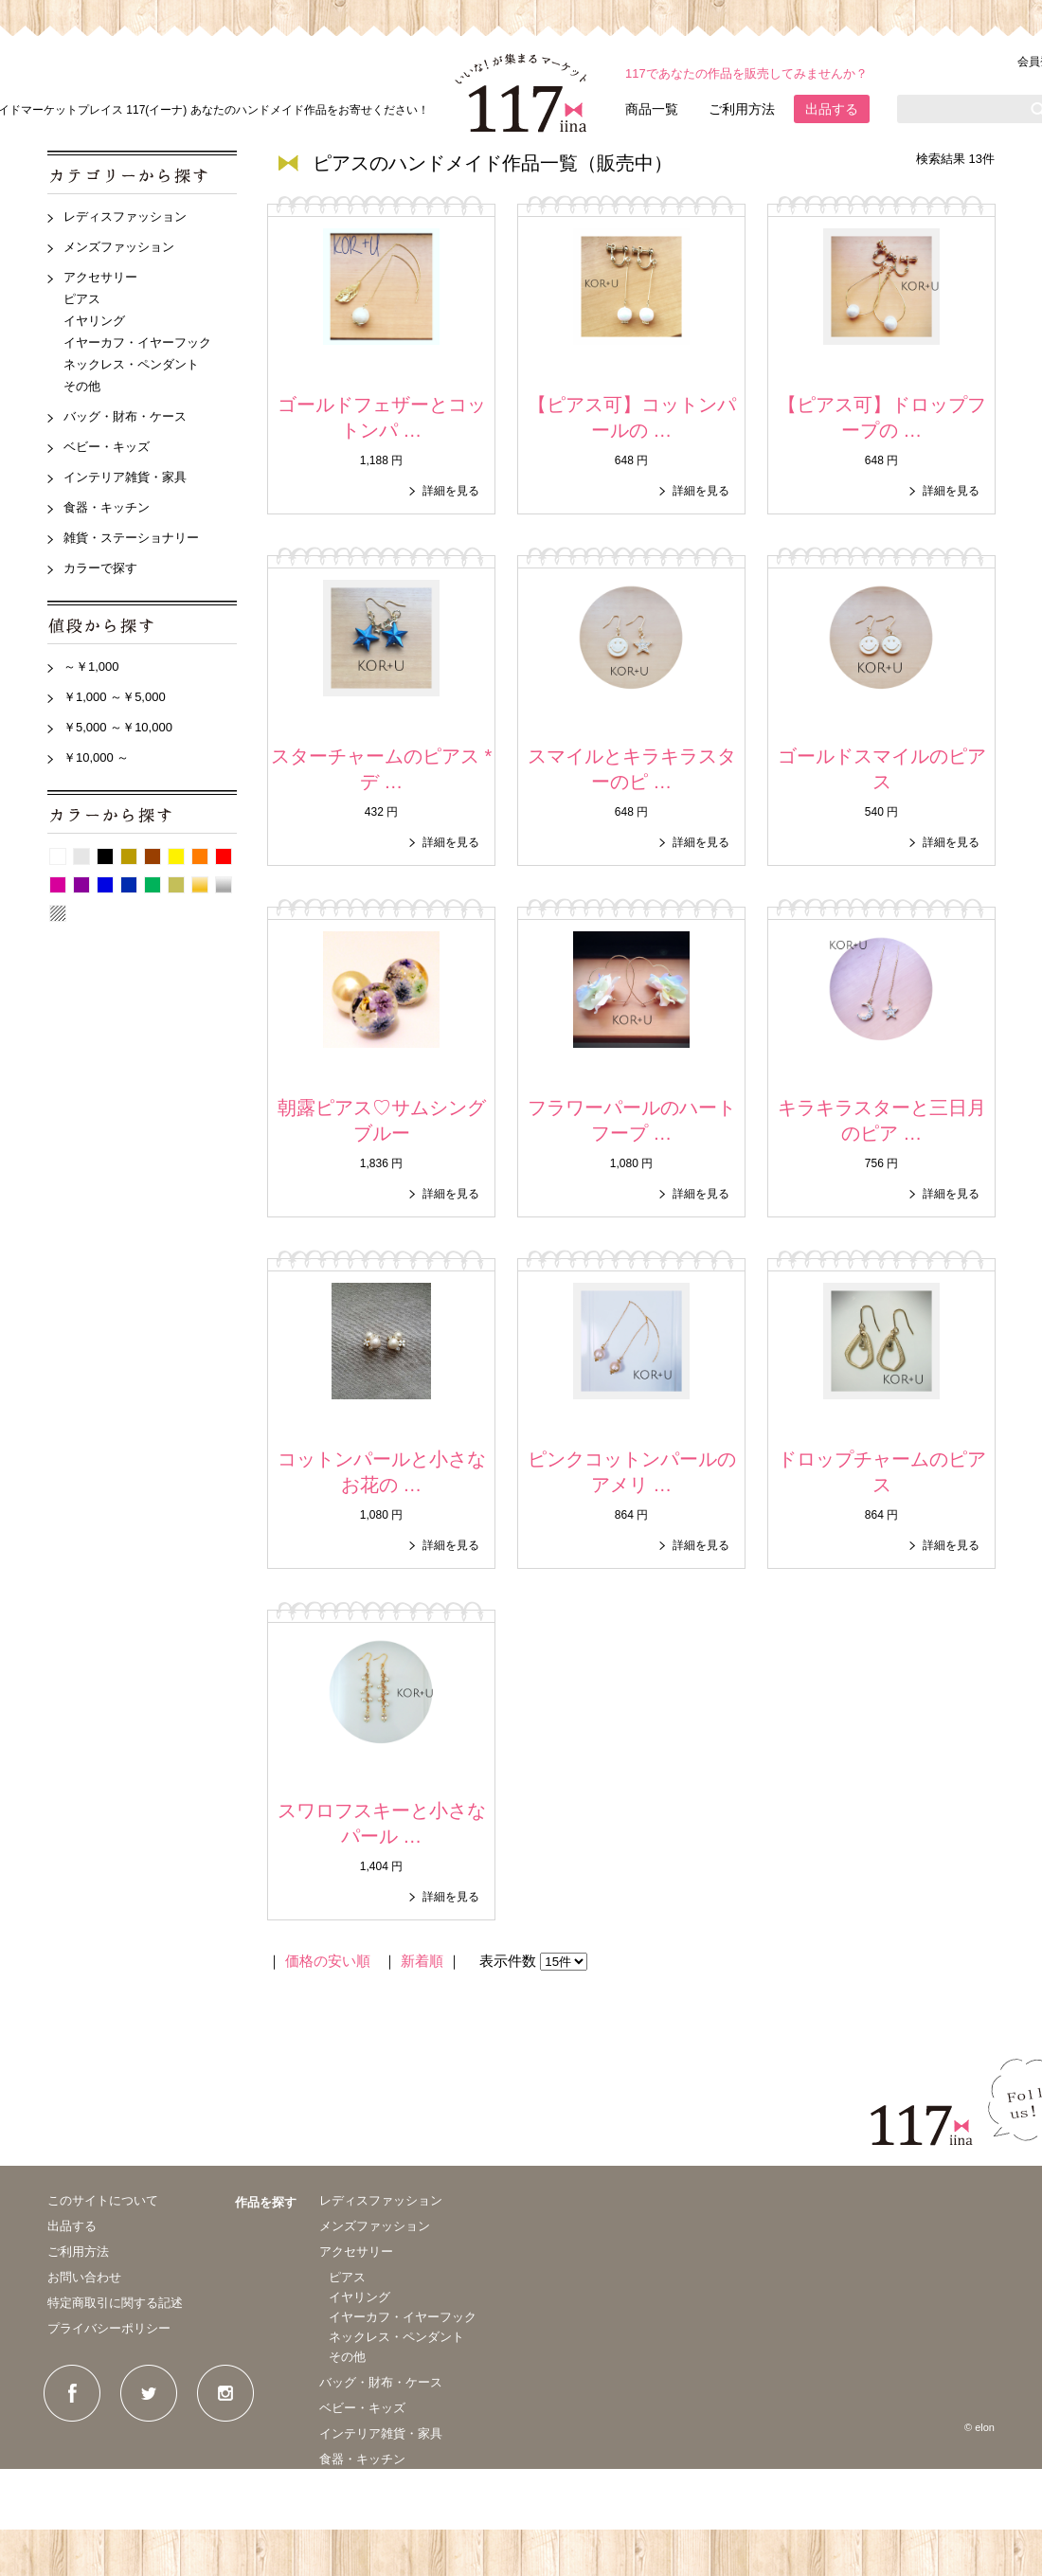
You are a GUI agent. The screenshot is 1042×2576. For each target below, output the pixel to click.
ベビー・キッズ (106, 447)
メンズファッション (118, 247)
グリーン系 (152, 884)
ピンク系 (57, 884)
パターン (57, 913)
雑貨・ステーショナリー (131, 538)
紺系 (128, 884)
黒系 (105, 856)
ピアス (81, 299)
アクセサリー (100, 277)
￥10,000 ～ (96, 757)
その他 (81, 386)
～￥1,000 (91, 666)
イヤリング (94, 321)
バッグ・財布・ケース (125, 416)
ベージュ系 (128, 856)
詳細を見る (450, 490)
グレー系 (81, 856)
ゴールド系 (199, 884)
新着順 (422, 1961)
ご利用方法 (742, 109)
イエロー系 (176, 856)
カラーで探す (100, 568)
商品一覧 (651, 109)
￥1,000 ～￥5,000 (114, 697)
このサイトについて (102, 2200)
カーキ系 (176, 884)
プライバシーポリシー (109, 2328)
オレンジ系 (199, 856)
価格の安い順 (327, 1961)
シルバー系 (223, 884)
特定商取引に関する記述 (115, 2303)
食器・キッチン (106, 507)
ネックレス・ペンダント (131, 364)
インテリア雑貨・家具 (125, 477)
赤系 (223, 856)
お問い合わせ (84, 2277)
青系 (105, 884)
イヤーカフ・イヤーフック (137, 342)
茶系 (152, 856)
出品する (831, 109)
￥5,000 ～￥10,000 (117, 727)
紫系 (81, 884)
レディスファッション (125, 216)
